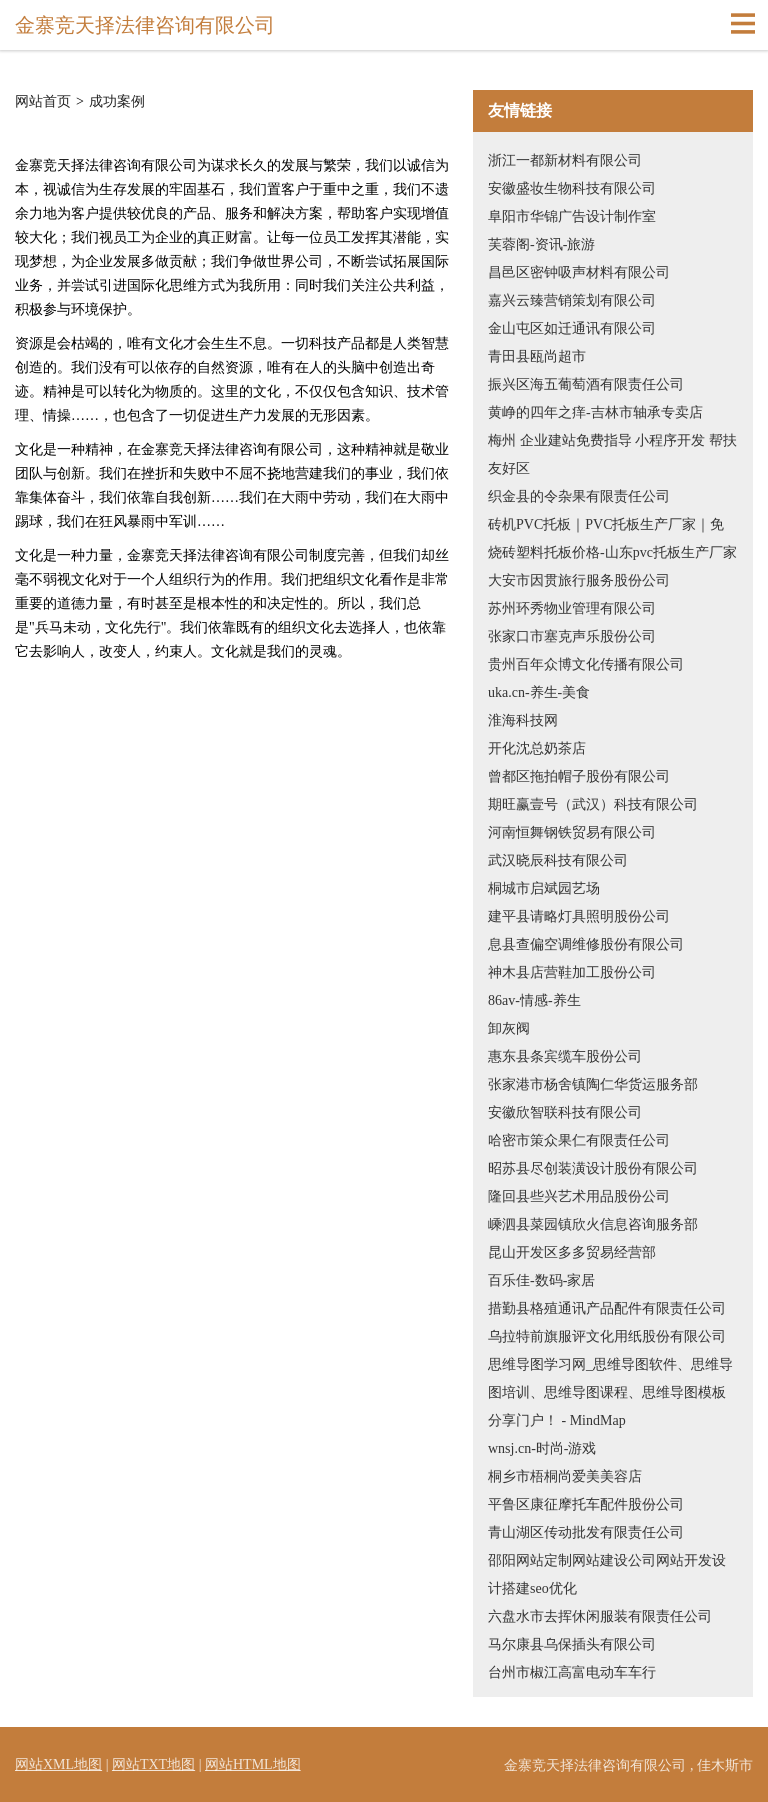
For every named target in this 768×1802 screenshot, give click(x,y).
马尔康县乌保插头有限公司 (572, 1644)
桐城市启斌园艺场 (544, 888)
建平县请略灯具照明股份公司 (579, 916)
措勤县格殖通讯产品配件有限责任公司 (607, 1308)
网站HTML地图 (253, 1764)
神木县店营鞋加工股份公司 (572, 972)
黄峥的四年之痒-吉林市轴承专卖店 (595, 412)
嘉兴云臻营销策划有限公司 (572, 300)
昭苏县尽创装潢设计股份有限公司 (593, 1168)
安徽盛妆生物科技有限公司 (572, 188)
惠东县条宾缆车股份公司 (565, 1056)
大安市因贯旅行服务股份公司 (579, 580)
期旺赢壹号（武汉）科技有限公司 (593, 804)
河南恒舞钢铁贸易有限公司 (572, 832)
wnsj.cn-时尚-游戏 (542, 1448)
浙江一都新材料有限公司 (565, 160)
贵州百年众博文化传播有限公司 (586, 664)
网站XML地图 (58, 1764)
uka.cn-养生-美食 (539, 692)
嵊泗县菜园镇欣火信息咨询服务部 (593, 1224)
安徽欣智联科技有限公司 (565, 1112)
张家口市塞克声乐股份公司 (572, 636)
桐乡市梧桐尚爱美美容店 (565, 1476)
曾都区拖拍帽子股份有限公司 (579, 776)
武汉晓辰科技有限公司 (558, 860)
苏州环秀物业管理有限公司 (572, 608)
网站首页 (43, 102)
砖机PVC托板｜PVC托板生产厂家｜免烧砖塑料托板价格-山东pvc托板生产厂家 (612, 538)
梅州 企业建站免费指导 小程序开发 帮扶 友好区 (612, 454)
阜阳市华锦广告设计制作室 (572, 216)
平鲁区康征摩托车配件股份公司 (586, 1504)
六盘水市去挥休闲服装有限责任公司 (600, 1616)
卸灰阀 (509, 1028)
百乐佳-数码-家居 (541, 1280)
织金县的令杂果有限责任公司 (579, 496)
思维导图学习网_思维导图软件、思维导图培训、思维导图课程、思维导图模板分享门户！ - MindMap (610, 1392)
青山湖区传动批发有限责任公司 (586, 1532)
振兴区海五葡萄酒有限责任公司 (586, 384)
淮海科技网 (523, 720)
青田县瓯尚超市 (537, 356)
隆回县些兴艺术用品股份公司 (579, 1196)
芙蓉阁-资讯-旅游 (541, 244)
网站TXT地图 (153, 1764)
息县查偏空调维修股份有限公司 (586, 944)
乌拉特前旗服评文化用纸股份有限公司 (607, 1336)
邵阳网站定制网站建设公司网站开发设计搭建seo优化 (607, 1574)
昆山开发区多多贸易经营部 (572, 1252)
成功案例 (117, 102)
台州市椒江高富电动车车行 (572, 1672)
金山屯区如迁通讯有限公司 (572, 328)
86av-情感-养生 (534, 1000)
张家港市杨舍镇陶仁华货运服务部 (593, 1084)
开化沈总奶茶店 (537, 748)
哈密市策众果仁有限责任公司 (579, 1140)
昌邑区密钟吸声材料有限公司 (579, 272)
